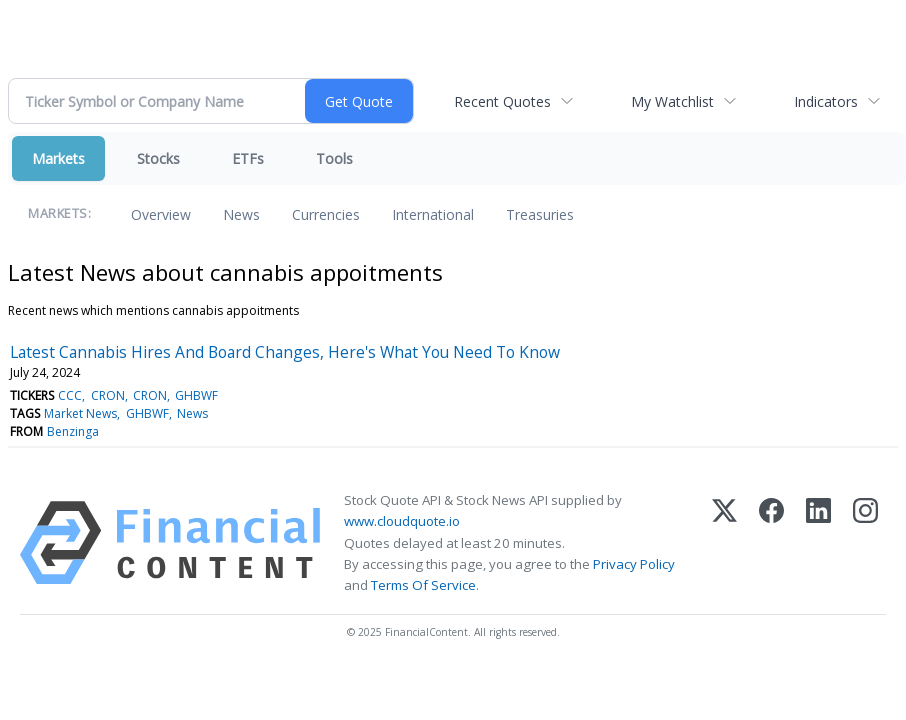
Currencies (326, 214)
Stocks (158, 158)
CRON (108, 395)
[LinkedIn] (818, 543)
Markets (58, 158)
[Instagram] (865, 543)
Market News (80, 413)
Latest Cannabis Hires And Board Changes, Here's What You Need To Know (285, 352)
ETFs (248, 158)
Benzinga (73, 431)
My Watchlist (672, 101)
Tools (334, 158)
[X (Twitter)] (724, 543)
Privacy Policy (634, 564)
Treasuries (540, 214)
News (241, 214)
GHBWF (196, 395)
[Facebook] (771, 543)
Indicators (826, 101)
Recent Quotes (502, 101)
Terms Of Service (423, 585)
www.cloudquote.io (402, 521)
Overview (161, 214)
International (433, 214)
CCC (70, 395)
